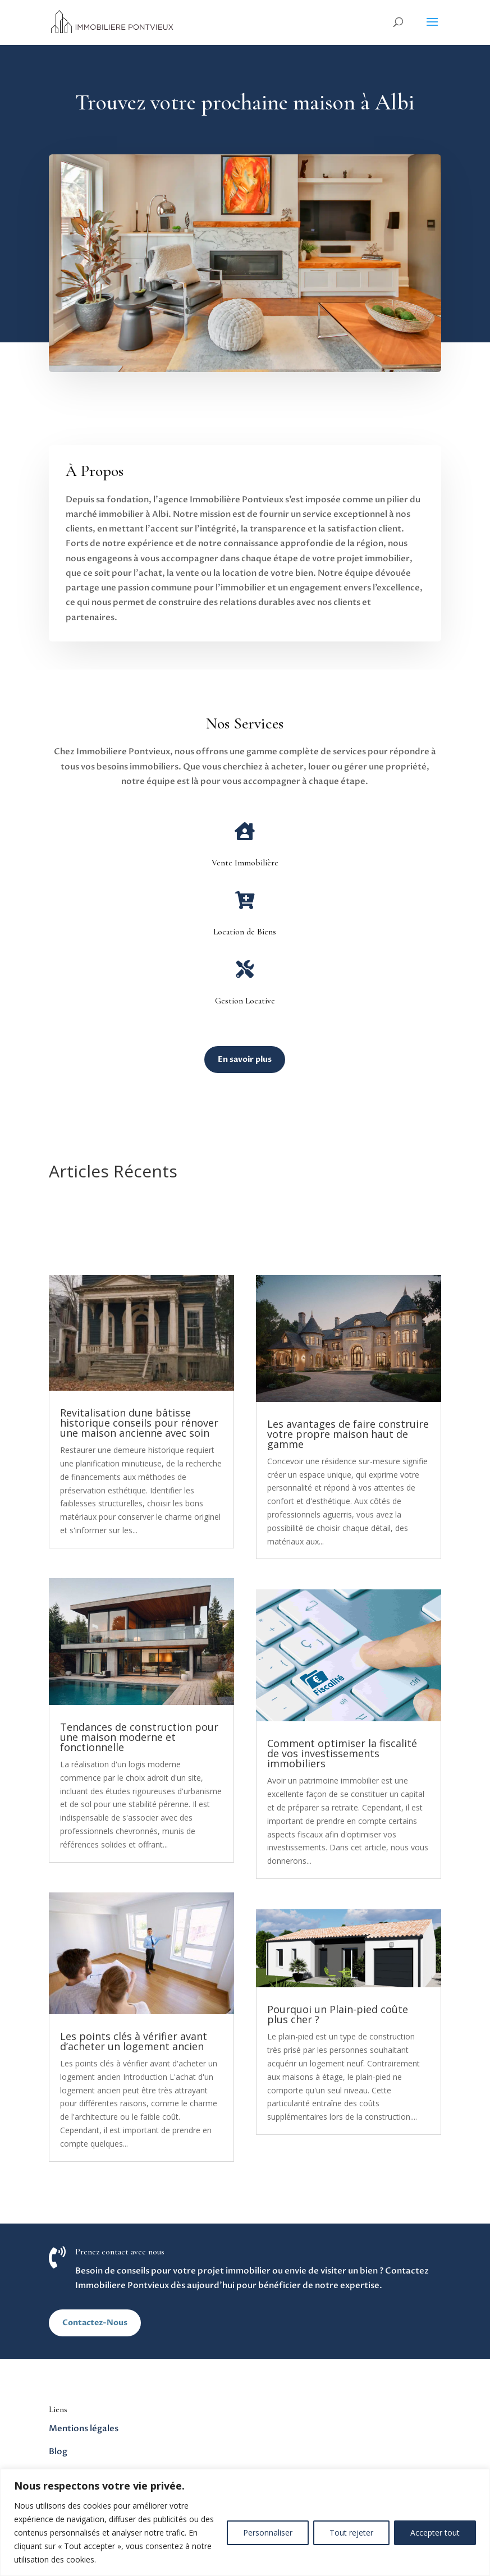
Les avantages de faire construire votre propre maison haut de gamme (348, 1434)
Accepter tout (435, 2532)
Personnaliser (267, 2532)
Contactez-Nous (94, 2322)
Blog (58, 2451)
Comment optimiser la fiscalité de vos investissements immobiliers (342, 1753)
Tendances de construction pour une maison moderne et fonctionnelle (139, 1737)
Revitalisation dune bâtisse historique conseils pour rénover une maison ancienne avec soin (139, 1423)
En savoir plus (245, 1059)
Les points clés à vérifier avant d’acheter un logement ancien (133, 2041)
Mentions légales (83, 2428)
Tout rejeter (351, 2532)
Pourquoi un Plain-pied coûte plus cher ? (337, 2014)
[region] (245, 2522)
